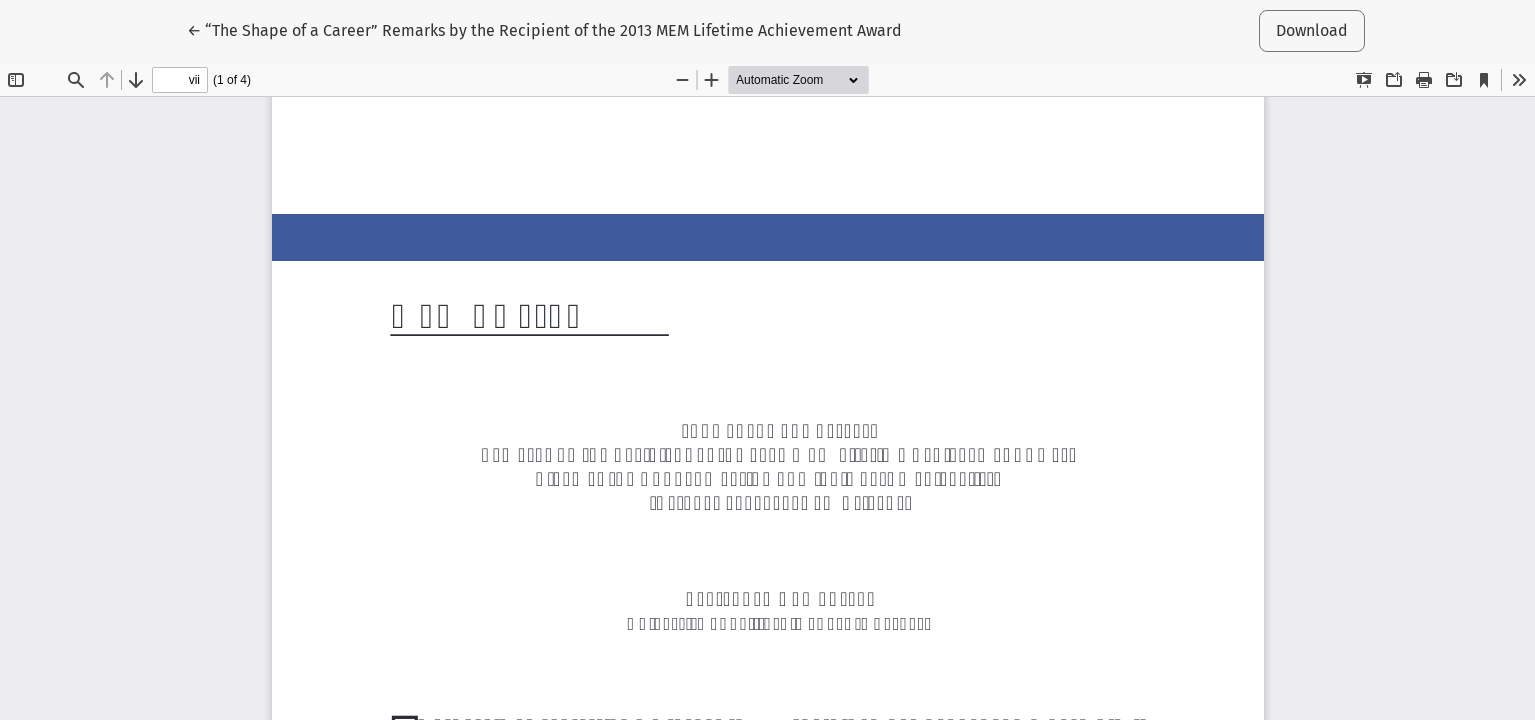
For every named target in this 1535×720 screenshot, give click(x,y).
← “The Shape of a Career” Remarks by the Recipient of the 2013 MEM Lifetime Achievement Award (544, 29)
